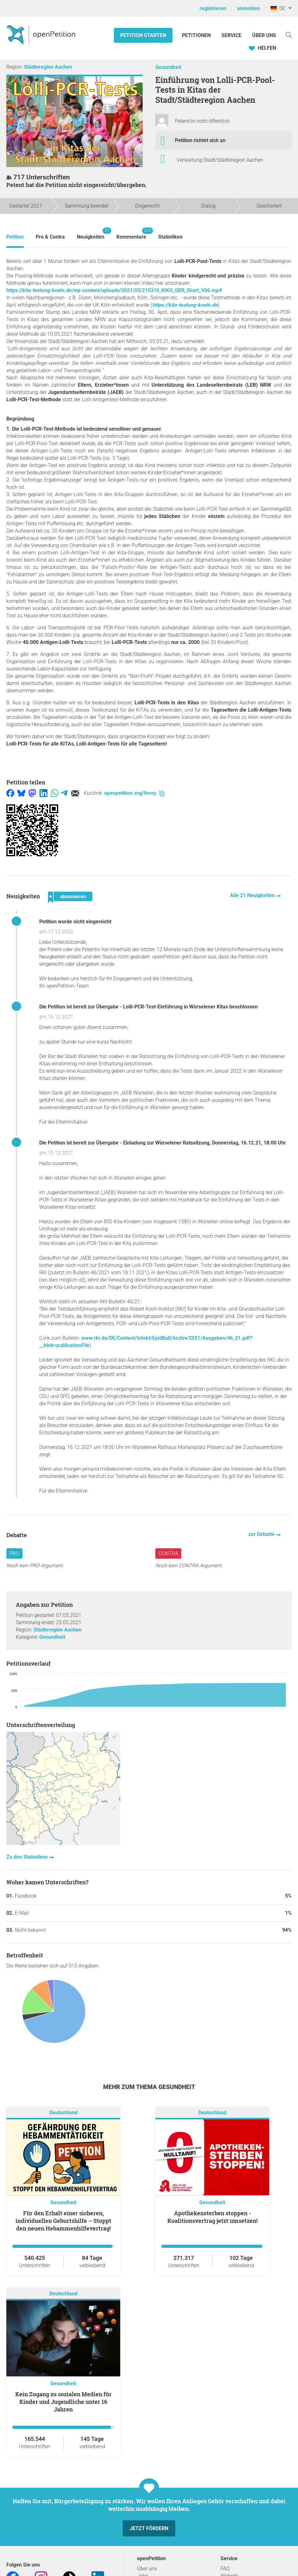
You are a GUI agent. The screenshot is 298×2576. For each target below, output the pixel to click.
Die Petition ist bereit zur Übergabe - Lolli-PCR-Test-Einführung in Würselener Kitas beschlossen (148, 1007)
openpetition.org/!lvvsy (134, 793)
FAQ (225, 2569)
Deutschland (63, 2113)
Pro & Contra (50, 237)
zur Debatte (262, 1534)
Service (231, 35)
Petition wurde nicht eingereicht (75, 922)
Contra (168, 1553)
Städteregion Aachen (48, 67)
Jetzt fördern (149, 2528)
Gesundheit (168, 67)
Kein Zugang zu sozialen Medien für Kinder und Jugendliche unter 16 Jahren (63, 2401)
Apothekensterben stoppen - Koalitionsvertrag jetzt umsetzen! (212, 2216)
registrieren (213, 8)
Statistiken (170, 237)
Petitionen (197, 35)
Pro (14, 1553)
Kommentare (131, 234)
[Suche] (289, 34)
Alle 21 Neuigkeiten (253, 895)
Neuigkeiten (90, 234)
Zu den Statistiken (27, 1857)
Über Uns (264, 35)
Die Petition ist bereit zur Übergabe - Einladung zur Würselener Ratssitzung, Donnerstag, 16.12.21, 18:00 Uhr (162, 1143)
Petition (15, 237)
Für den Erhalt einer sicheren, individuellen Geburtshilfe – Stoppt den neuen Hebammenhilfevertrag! (63, 2220)
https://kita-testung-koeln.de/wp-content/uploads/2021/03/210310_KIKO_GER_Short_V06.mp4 (114, 290)
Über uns (147, 2569)
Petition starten (143, 35)
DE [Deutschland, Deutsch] (277, 8)
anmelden (248, 8)
